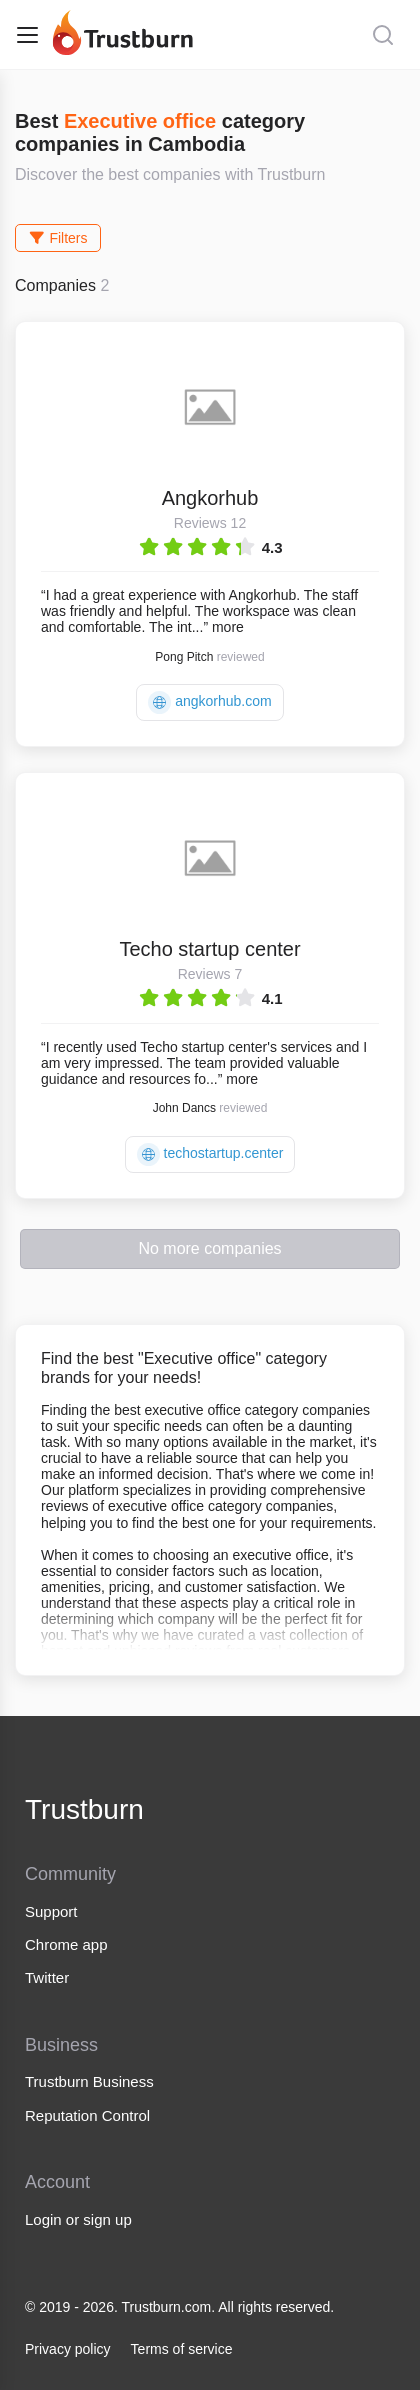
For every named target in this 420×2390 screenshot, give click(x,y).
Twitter (47, 1977)
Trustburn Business (89, 2081)
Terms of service (182, 2349)
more (228, 627)
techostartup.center (210, 1154)
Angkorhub (210, 498)
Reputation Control (87, 2115)
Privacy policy (68, 2349)
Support (51, 1911)
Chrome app (66, 1944)
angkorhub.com (209, 702)
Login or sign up (78, 2219)
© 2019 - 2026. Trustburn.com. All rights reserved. (179, 2307)
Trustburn (84, 1809)
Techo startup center (209, 949)
